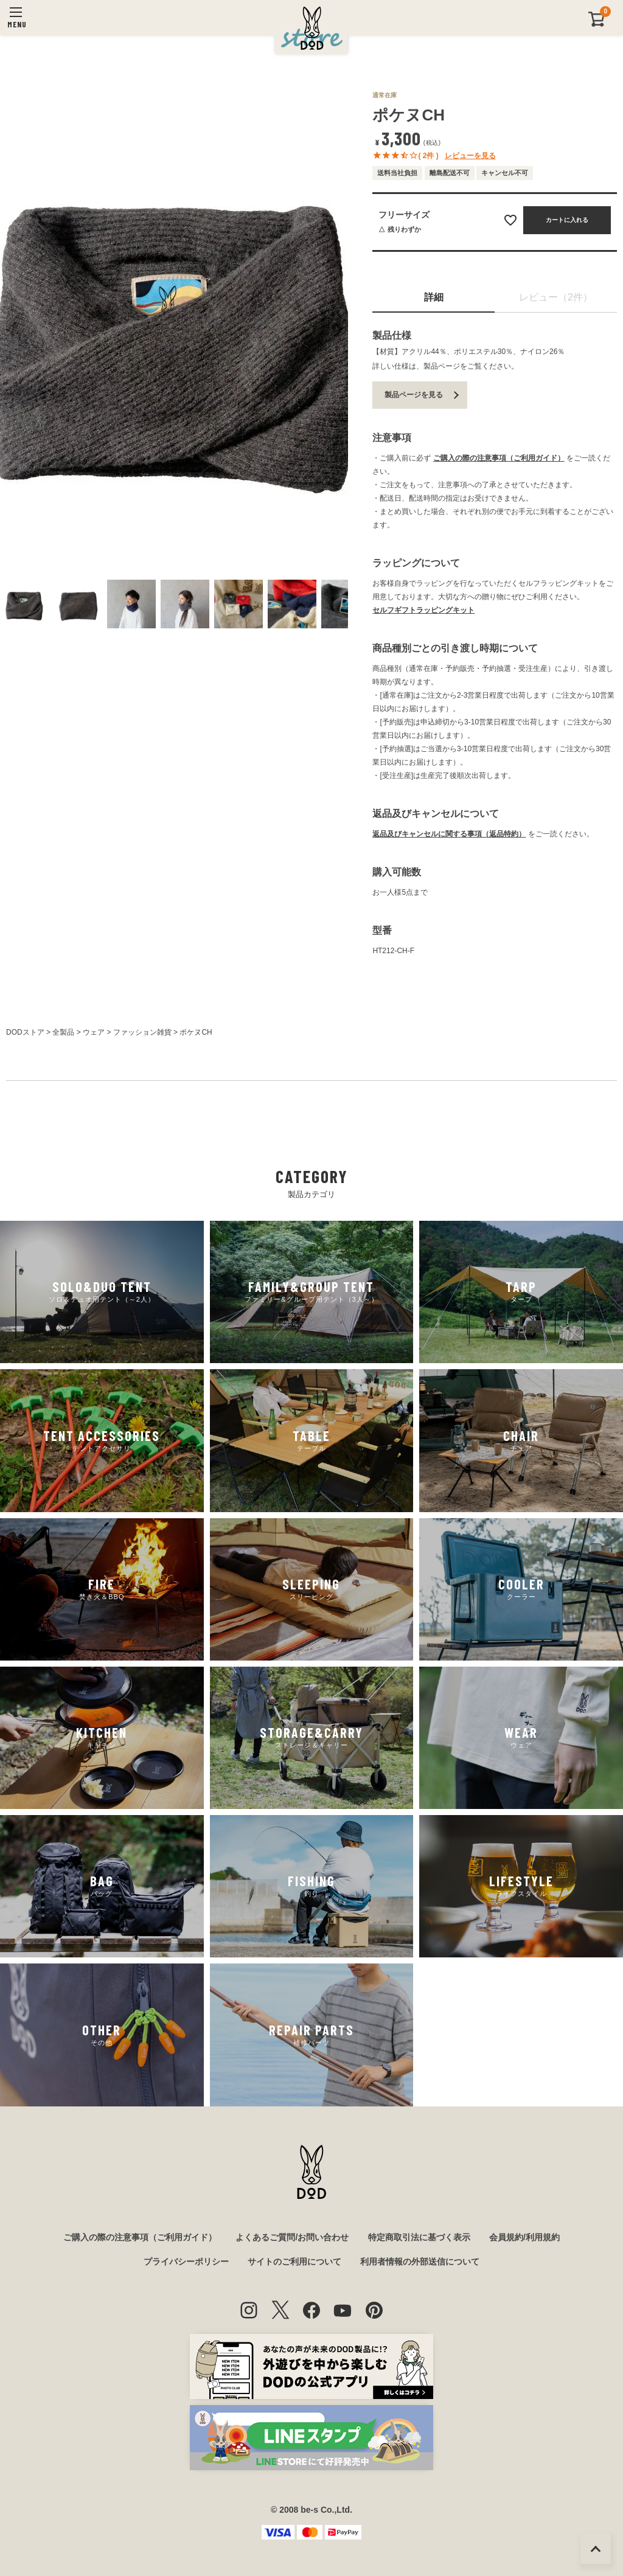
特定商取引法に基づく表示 (419, 2237)
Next (336, 330)
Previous (11, 330)
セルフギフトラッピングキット (423, 610)
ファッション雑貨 (142, 1032)
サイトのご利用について (294, 2261)
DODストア (25, 1032)
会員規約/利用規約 (524, 2237)
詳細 (434, 297)
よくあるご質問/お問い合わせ (292, 2237)
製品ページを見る (414, 395)
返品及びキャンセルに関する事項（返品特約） (449, 834)
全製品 (63, 1032)
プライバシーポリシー (186, 2261)
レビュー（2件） (556, 297)
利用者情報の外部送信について (419, 2261)
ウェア (94, 1032)
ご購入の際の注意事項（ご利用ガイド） (499, 458)
